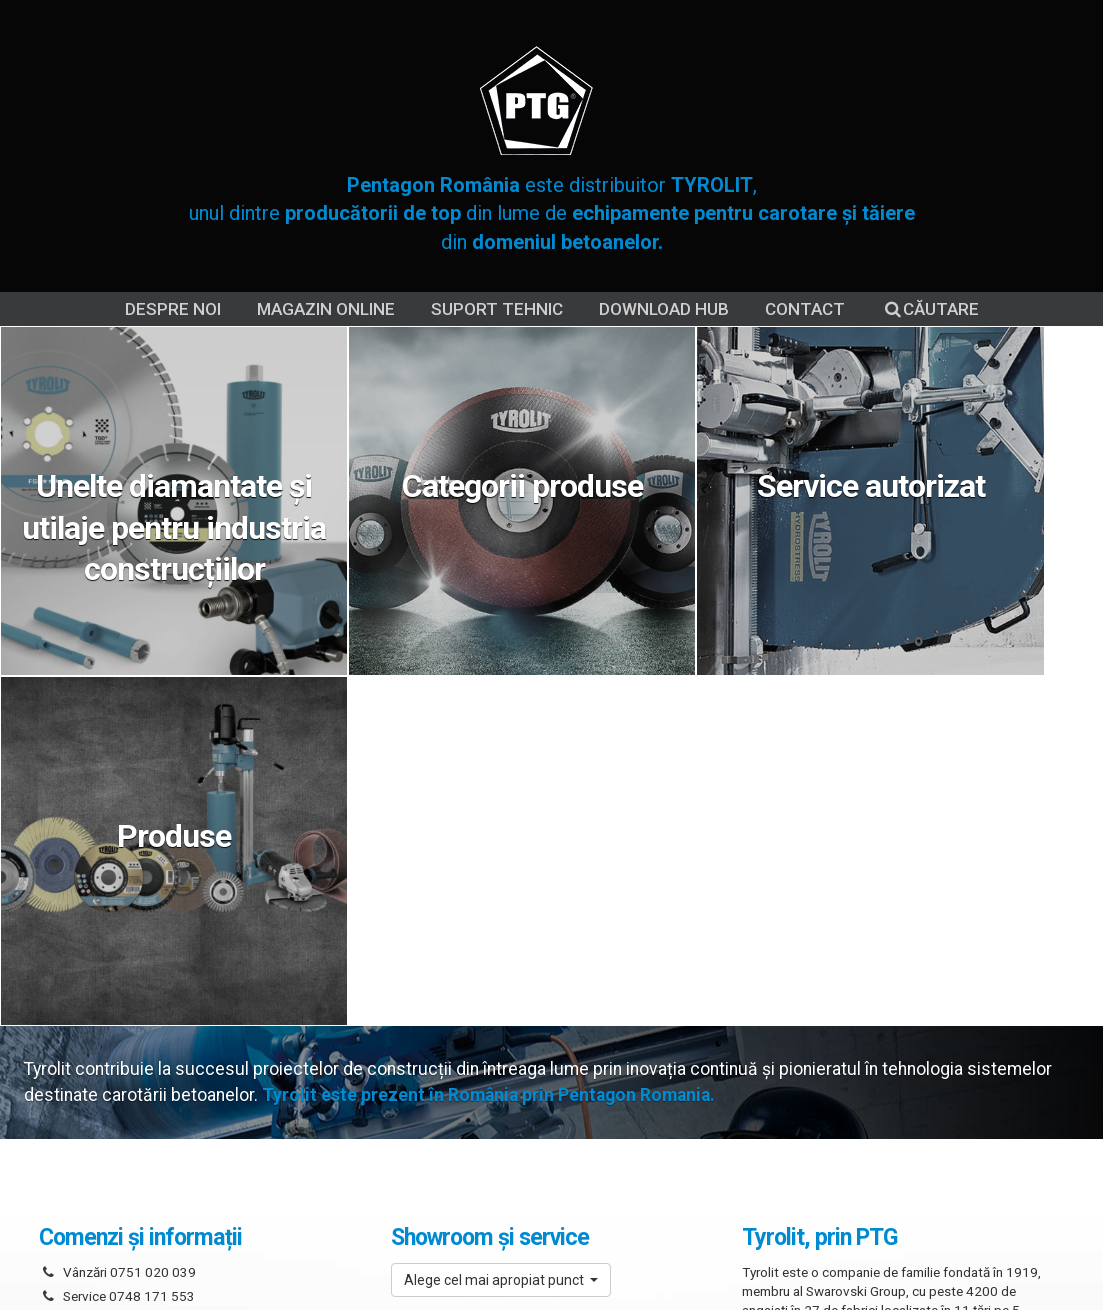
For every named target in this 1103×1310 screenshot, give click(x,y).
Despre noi (173, 309)
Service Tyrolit (479, 1084)
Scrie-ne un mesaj (105, 970)
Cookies (687, 1084)
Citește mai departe (810, 1005)
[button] (501, 930)
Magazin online (326, 309)
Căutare (941, 309)
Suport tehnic (497, 309)
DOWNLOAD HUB (664, 309)
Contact (805, 309)
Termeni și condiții (796, 1084)
